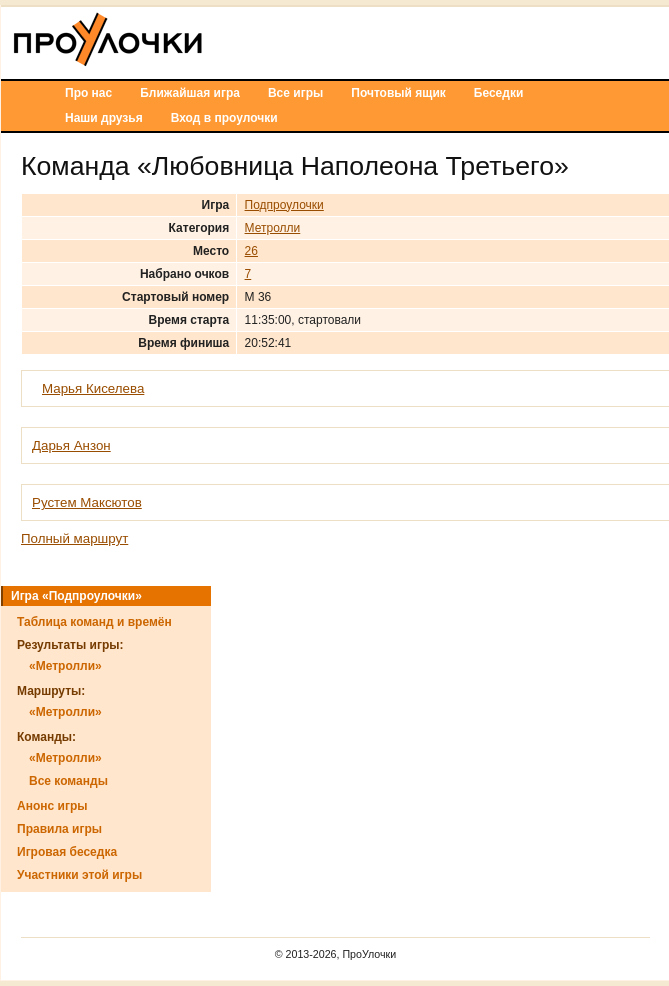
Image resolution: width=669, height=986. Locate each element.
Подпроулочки (284, 205)
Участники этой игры (79, 875)
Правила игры (59, 829)
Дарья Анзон (71, 445)
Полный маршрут (74, 538)
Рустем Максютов (87, 502)
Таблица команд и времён (94, 622)
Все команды (68, 781)
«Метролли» (65, 666)
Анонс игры (52, 806)
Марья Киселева (93, 388)
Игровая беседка (67, 852)
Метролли (273, 228)
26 (251, 251)
